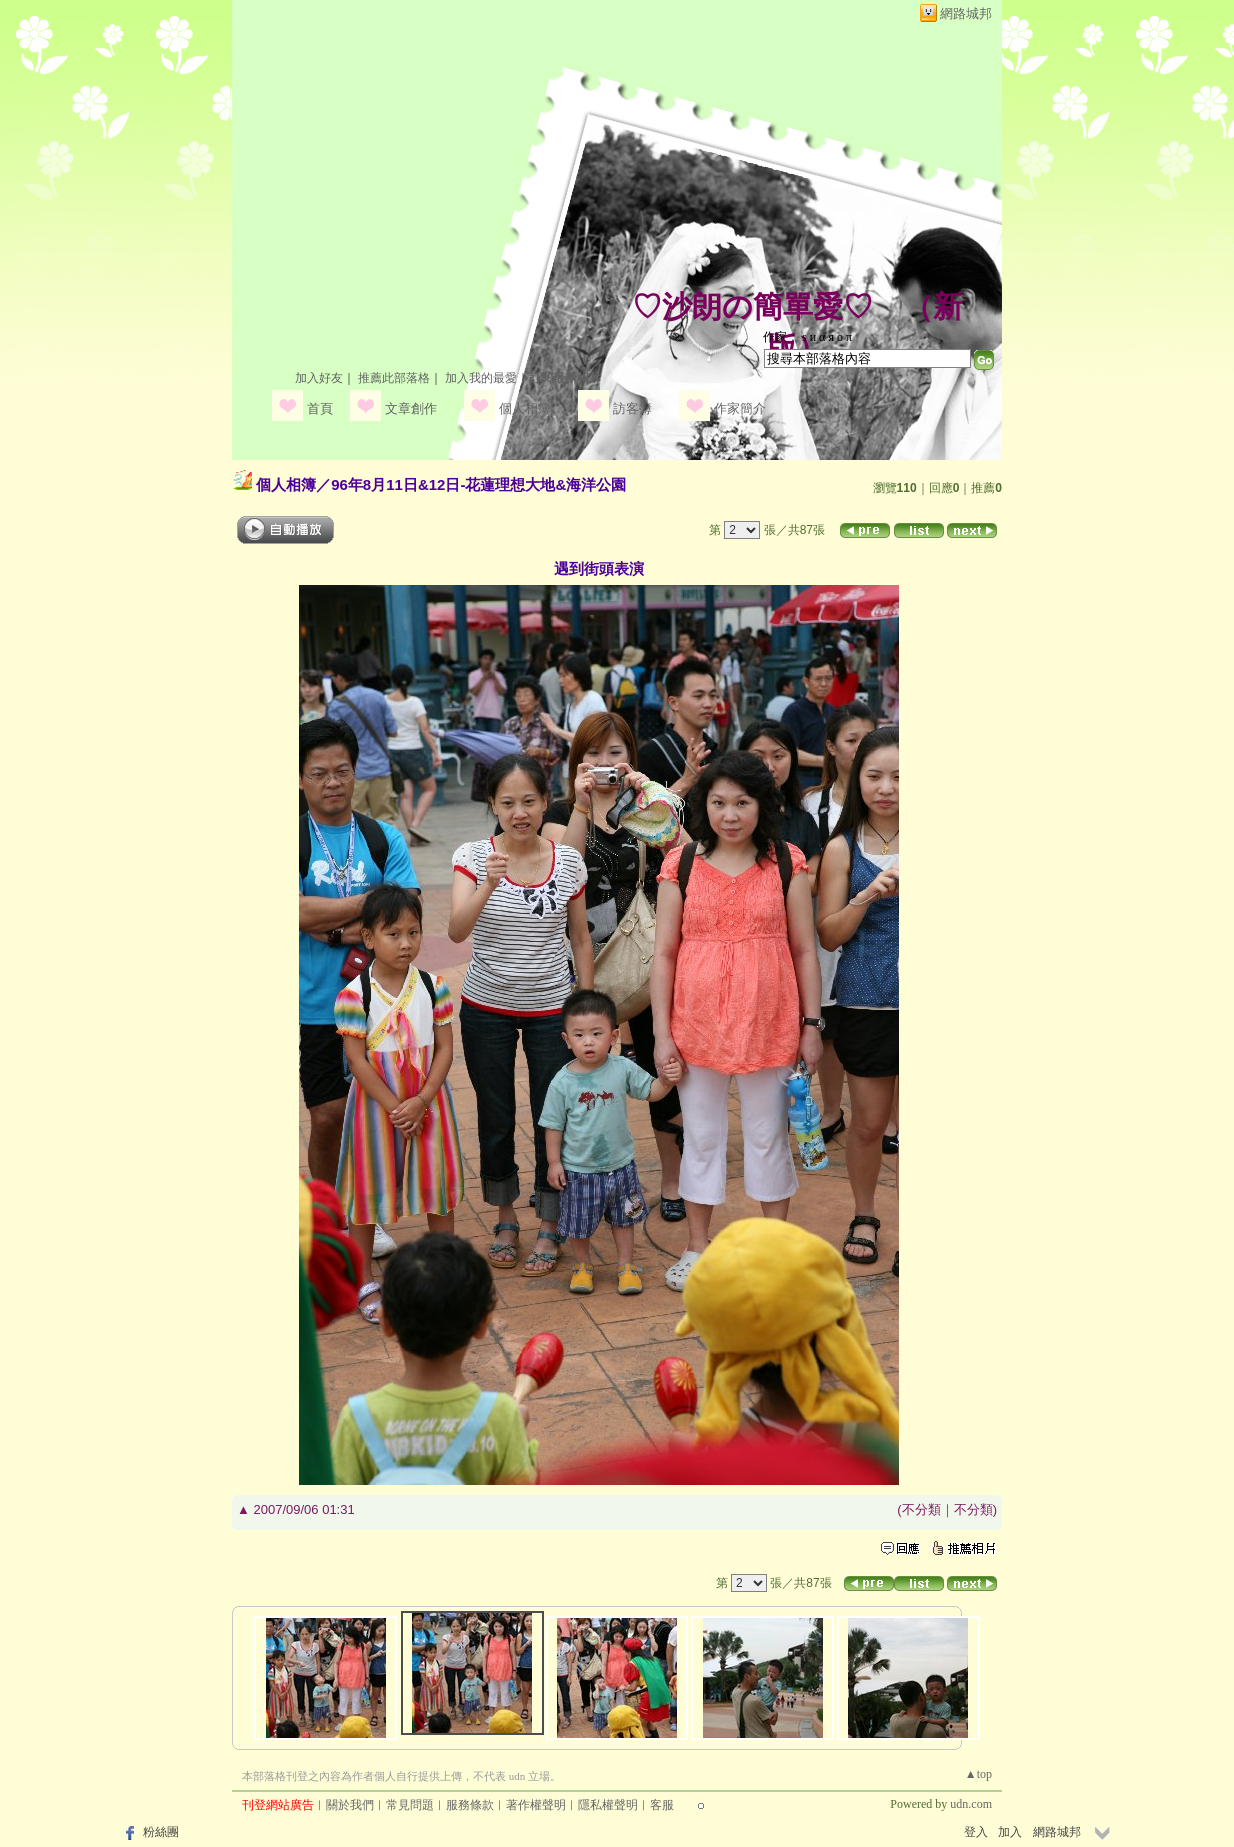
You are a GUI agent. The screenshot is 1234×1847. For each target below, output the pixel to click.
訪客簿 (632, 408)
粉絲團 (161, 1832)
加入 (1010, 1832)
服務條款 (470, 1805)
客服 (662, 1805)
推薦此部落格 (394, 378)
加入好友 (319, 378)
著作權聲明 (536, 1805)
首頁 (320, 408)
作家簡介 (740, 408)
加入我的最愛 (481, 378)
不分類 (921, 1509)
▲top (978, 1774)
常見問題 (410, 1805)
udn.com (971, 1804)
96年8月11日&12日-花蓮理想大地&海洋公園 (478, 484)
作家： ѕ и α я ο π (807, 337)
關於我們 (350, 1805)
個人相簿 (525, 408)
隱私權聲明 (608, 1805)
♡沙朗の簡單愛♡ (752, 306)
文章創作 (411, 408)
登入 (976, 1832)
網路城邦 (966, 13)
